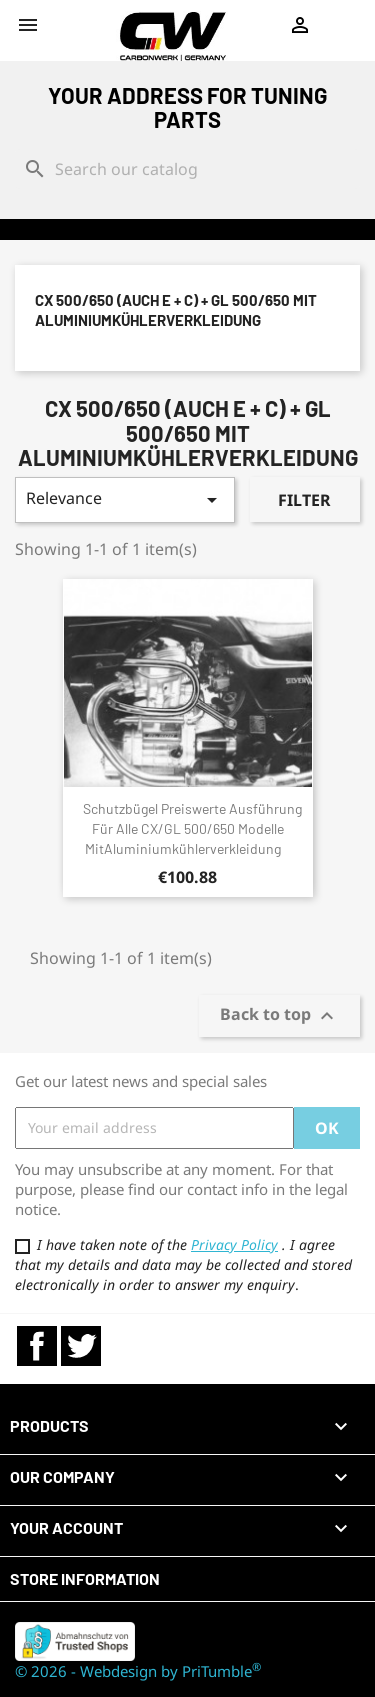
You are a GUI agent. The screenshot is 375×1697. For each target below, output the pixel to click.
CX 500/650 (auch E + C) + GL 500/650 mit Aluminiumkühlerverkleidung (176, 310)
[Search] (187, 169)
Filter (304, 500)
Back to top (279, 1015)
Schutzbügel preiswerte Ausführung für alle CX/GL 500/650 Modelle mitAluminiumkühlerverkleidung (192, 828)
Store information (85, 1578)
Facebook (37, 1346)
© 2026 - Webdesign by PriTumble (138, 1671)
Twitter (81, 1346)
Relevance (125, 499)
